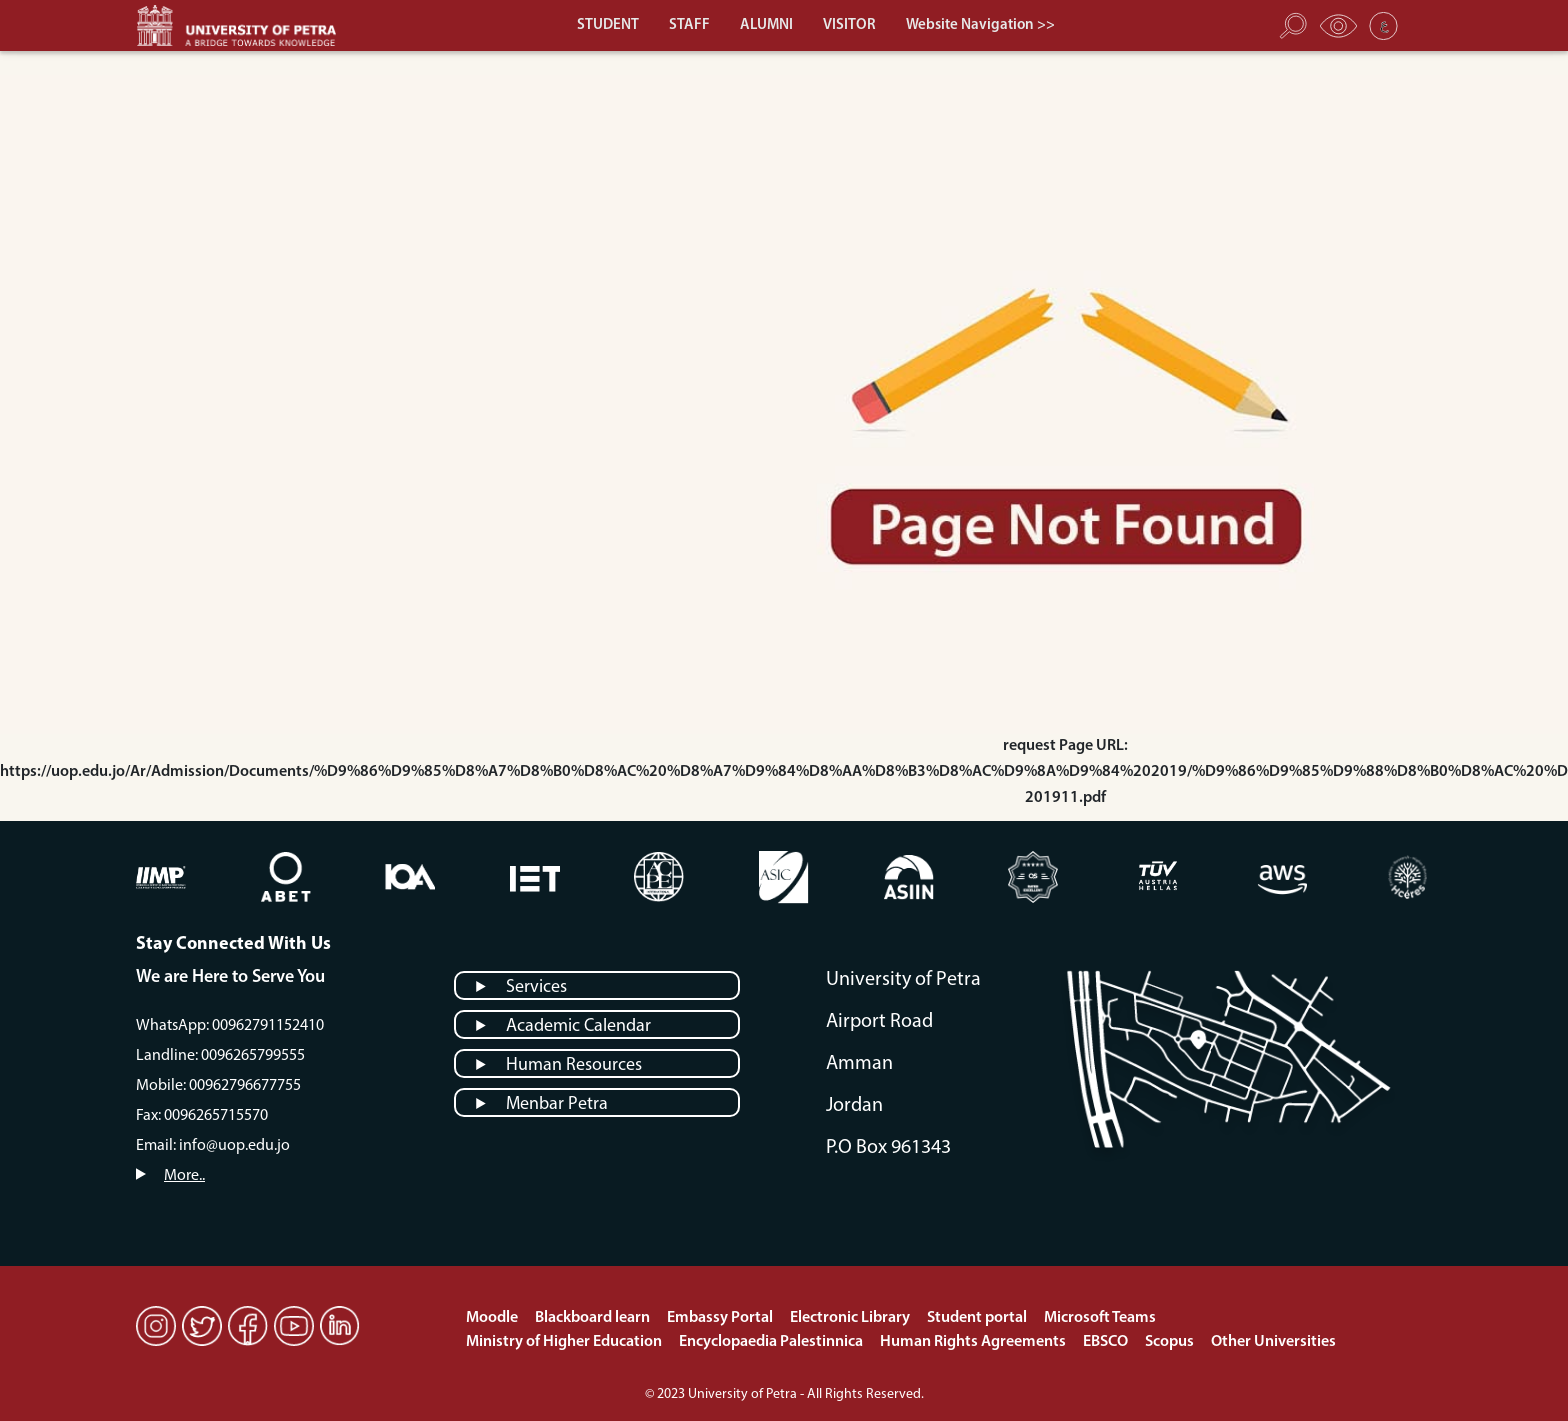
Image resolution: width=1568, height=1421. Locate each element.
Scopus (1171, 1342)
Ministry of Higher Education (565, 1342)
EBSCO (1107, 1342)
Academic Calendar (578, 1026)
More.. (184, 1176)
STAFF (689, 25)
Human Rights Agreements (974, 1342)
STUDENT (608, 25)
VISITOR (849, 25)
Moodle (493, 1318)
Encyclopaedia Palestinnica (772, 1342)
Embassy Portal (721, 1318)
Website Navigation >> (980, 25)
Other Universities (1273, 1342)
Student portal (978, 1318)
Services (536, 987)
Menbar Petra (557, 1104)
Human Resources (574, 1065)
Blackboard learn (594, 1318)
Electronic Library (851, 1318)
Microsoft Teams (1100, 1318)
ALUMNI (766, 25)
